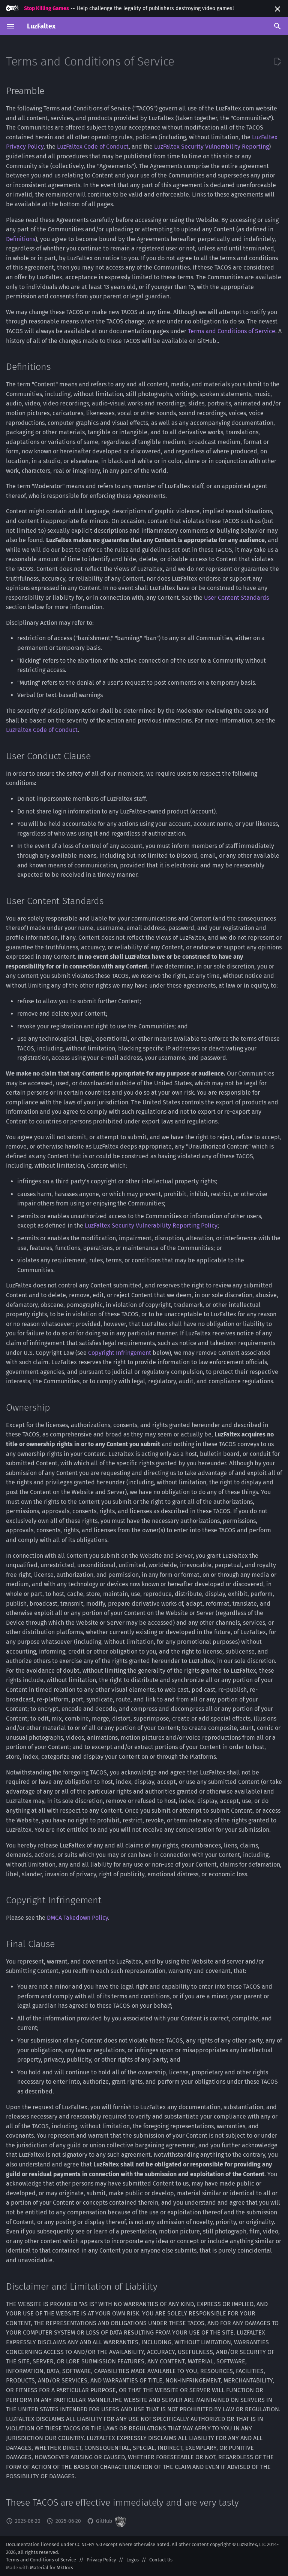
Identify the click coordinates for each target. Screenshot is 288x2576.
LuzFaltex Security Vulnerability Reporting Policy (151, 1225)
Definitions (20, 239)
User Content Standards (236, 597)
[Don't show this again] (277, 8)
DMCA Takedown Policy (77, 1917)
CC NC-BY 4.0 (88, 2544)
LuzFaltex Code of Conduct (93, 146)
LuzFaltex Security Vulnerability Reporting (211, 146)
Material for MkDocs (51, 2567)
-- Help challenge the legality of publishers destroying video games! (120, 8)
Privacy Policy (101, 2560)
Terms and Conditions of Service (231, 331)
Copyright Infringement (119, 1352)
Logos (132, 2560)
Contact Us (160, 2560)
